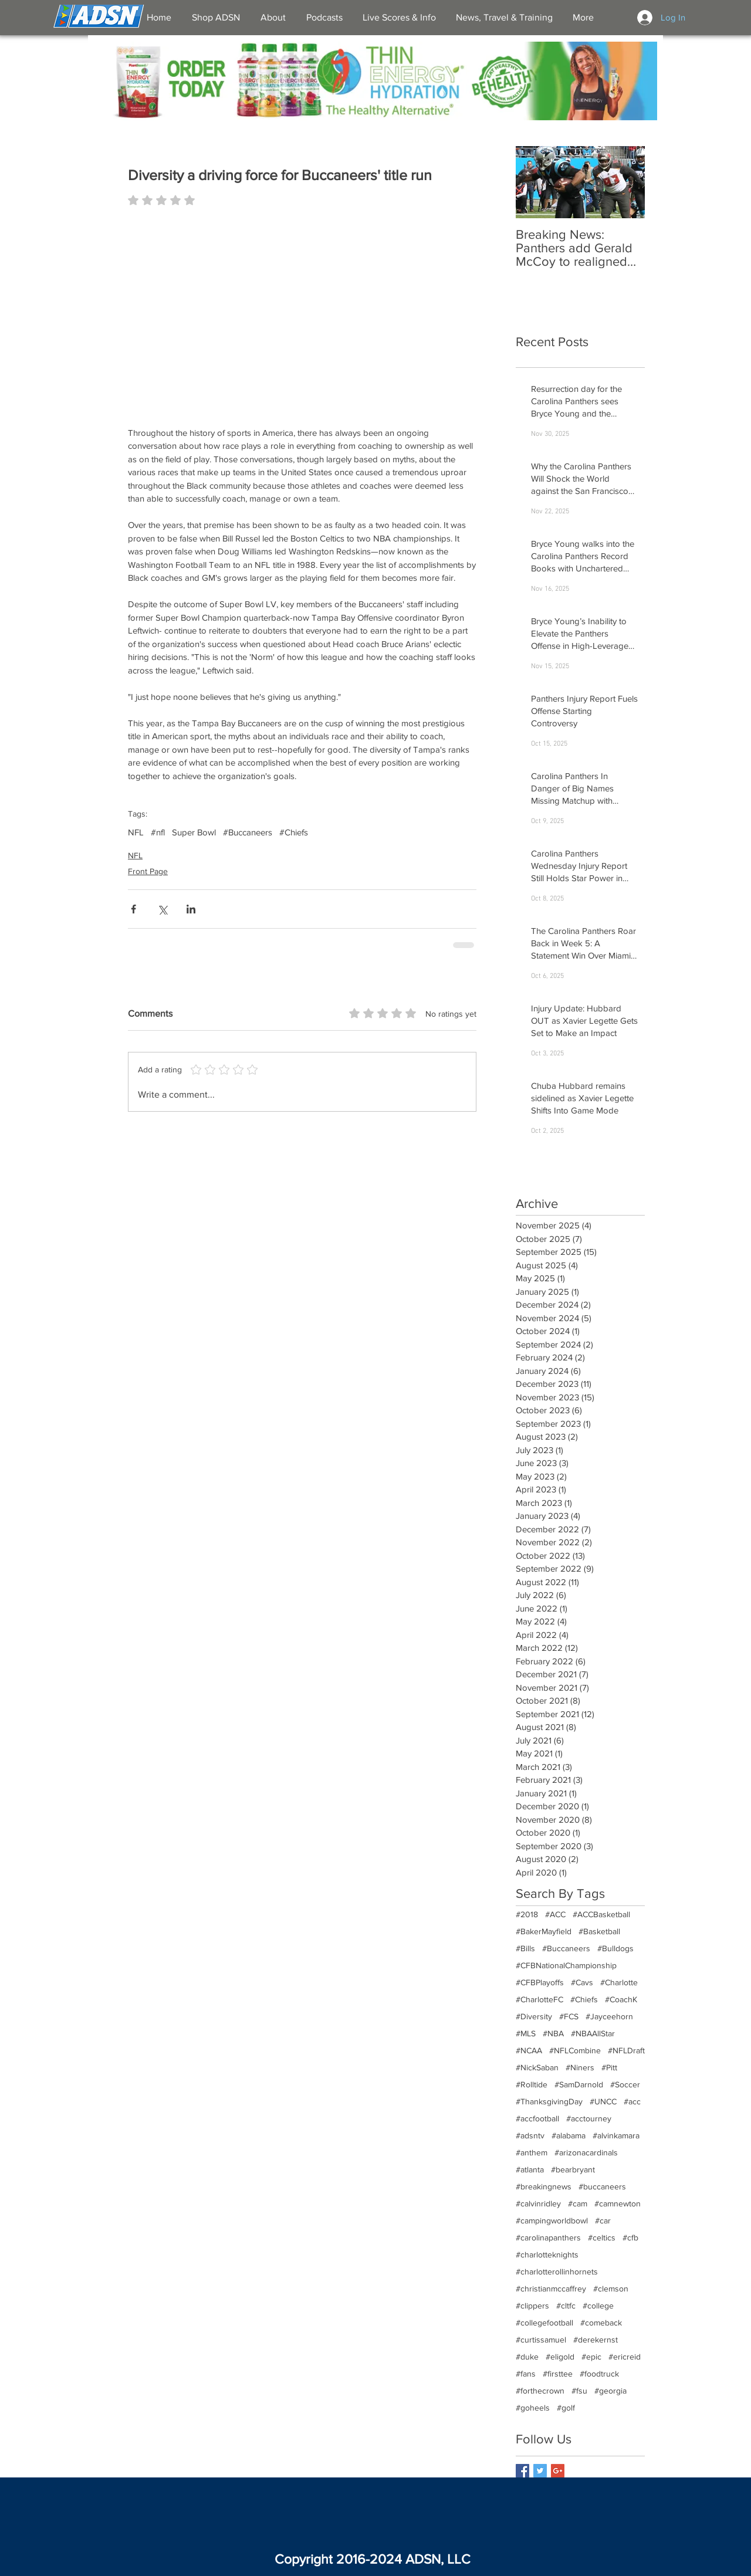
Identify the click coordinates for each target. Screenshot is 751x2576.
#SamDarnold (578, 2084)
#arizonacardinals (586, 2152)
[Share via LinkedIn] (191, 909)
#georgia (610, 2390)
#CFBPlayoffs (540, 1982)
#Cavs (582, 1982)
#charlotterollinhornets (557, 2271)
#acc (632, 2101)
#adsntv (530, 2135)
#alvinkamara (616, 2135)
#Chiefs (293, 832)
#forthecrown (540, 2390)
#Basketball (599, 1931)
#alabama (569, 2135)
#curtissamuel (541, 2339)
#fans (526, 2373)
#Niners (580, 2067)
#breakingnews (543, 2186)
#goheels (533, 2407)
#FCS (569, 2016)
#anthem (531, 2152)
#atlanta (530, 2169)
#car (603, 2220)
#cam (577, 2203)
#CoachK (621, 1999)
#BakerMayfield (543, 1931)
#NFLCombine (575, 2050)
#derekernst (595, 2339)
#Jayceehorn (609, 2016)
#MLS (526, 2033)
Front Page (148, 871)
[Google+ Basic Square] (557, 2470)
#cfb (630, 2237)
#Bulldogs (615, 1948)
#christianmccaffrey (551, 2288)
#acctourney (588, 2118)
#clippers (532, 2305)
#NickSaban (537, 2067)
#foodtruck (599, 2373)
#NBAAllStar (593, 2033)
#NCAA (529, 2050)
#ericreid (624, 2356)
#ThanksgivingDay (549, 2101)
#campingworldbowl (552, 2220)
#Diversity (534, 2016)
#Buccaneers (247, 832)
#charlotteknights (547, 2254)
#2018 (527, 1914)
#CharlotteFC (539, 1999)
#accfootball (537, 2118)
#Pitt (609, 2067)
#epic (591, 2356)
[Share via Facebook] (133, 909)
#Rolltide (531, 2084)
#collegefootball (544, 2322)
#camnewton (617, 2203)
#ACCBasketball (601, 1914)
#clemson (610, 2288)
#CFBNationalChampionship (566, 1965)
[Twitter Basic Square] (540, 2470)
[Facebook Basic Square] (522, 2470)
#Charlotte (619, 1982)
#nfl (158, 832)
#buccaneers (602, 2186)
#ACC (555, 1914)
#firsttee (558, 2373)
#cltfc (566, 2305)
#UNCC (603, 2101)
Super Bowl (194, 832)
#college (598, 2305)
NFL (136, 832)
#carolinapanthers (548, 2237)
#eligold (560, 2356)
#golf (566, 2407)
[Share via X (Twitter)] (162, 909)
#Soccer (625, 2084)
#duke (527, 2356)
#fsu (579, 2390)
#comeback (601, 2322)
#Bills (525, 1948)
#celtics (601, 2237)
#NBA (553, 2033)
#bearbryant (573, 2169)
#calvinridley (538, 2203)
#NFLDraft (626, 2050)
